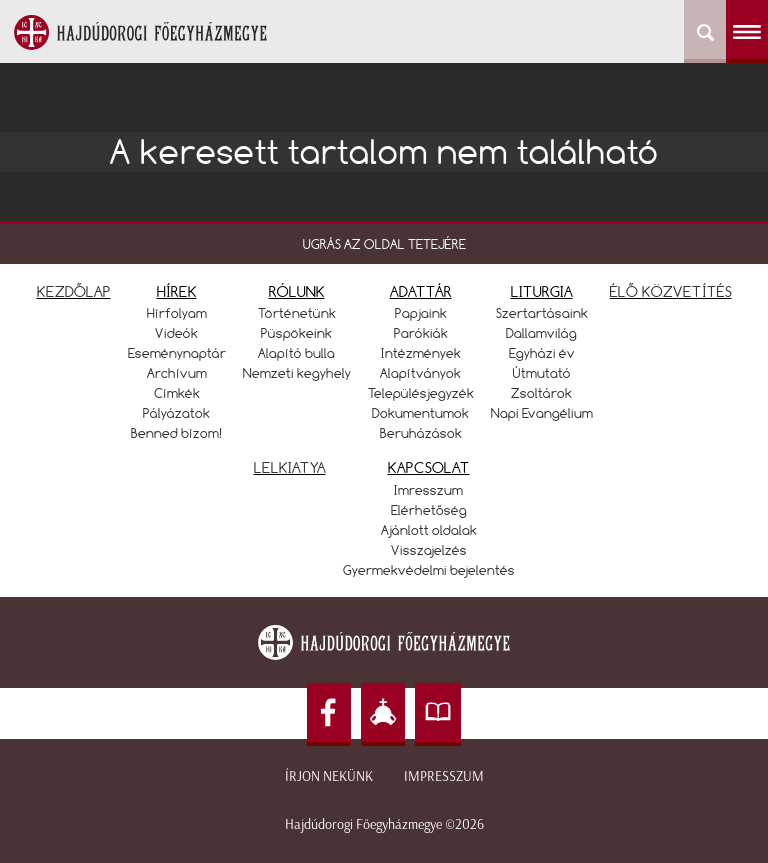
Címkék (177, 393)
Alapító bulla (296, 353)
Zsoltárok (541, 393)
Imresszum (428, 490)
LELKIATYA (290, 467)
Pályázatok (176, 413)
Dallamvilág (541, 333)
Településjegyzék (421, 393)
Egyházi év (542, 353)
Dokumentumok (420, 413)
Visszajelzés (429, 550)
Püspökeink (296, 333)
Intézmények (421, 353)
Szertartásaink (542, 313)
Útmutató (542, 373)
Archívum (177, 373)
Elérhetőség (429, 510)
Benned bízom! (177, 433)
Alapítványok (420, 373)
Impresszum (444, 776)
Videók (176, 333)
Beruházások (421, 433)
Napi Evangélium (542, 413)
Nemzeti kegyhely (297, 373)
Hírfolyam (177, 313)
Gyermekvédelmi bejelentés (429, 570)
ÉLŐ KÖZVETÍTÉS (671, 291)
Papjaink (421, 313)
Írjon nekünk (329, 776)
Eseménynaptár (177, 353)
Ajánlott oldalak (429, 530)
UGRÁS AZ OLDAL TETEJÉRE (384, 244)
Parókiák (421, 333)
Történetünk (297, 313)
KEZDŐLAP (74, 291)
